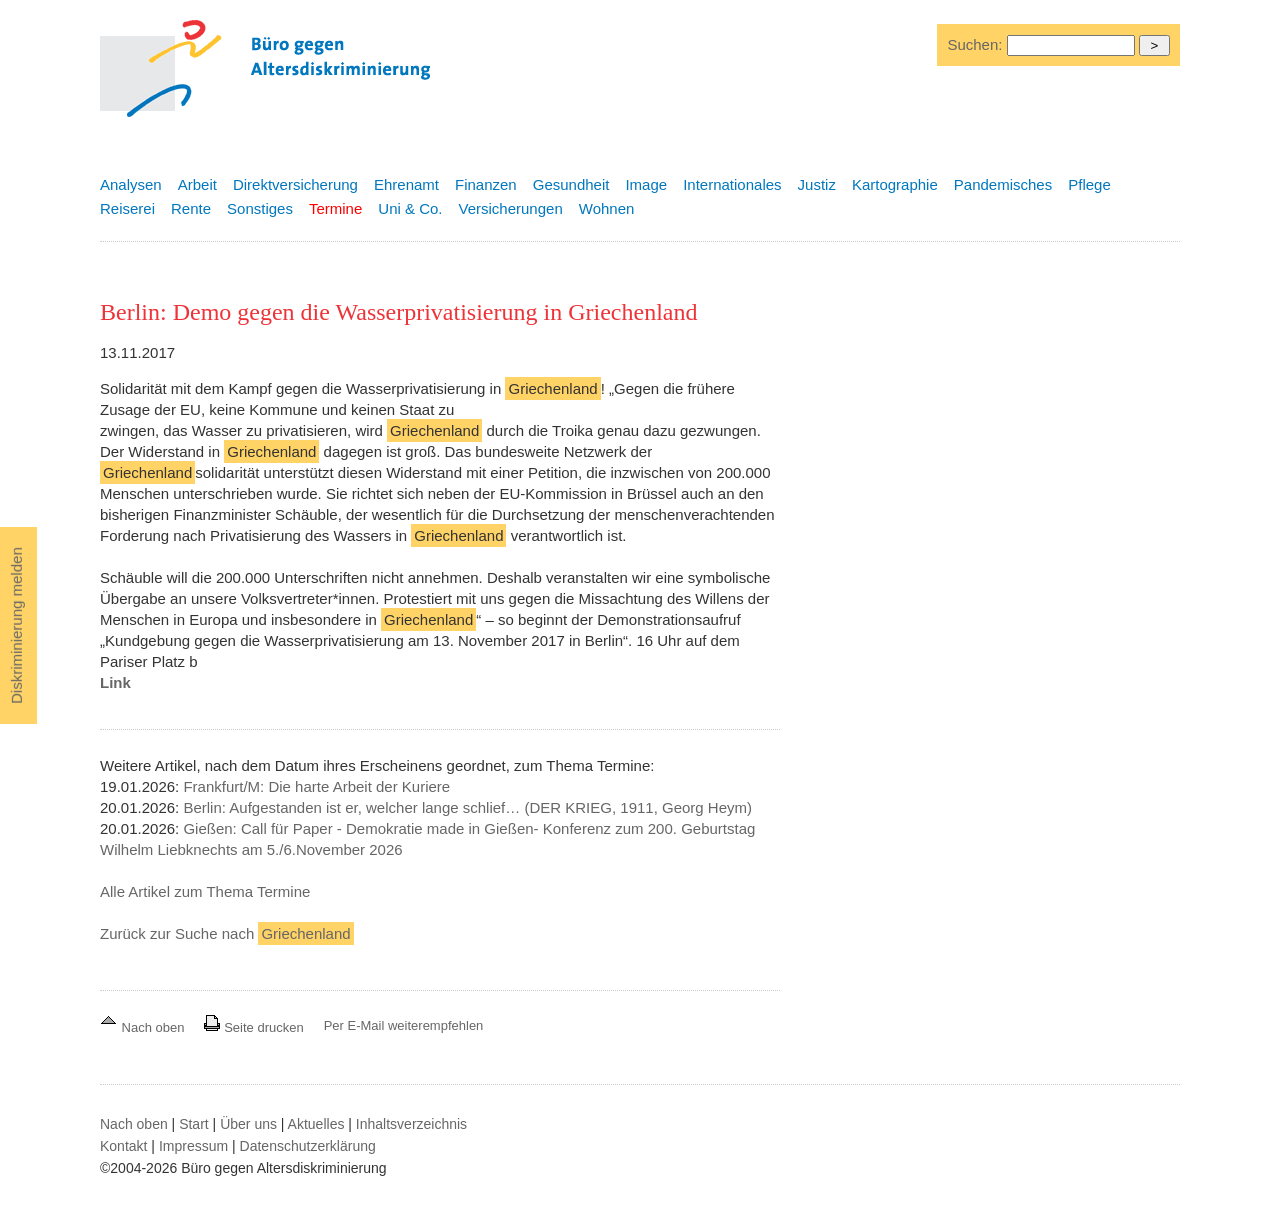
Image (646, 184)
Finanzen (486, 184)
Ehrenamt (406, 184)
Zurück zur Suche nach (227, 933)
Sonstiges (260, 208)
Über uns (248, 1124)
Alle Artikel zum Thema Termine (205, 891)
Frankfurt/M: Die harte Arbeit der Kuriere (316, 786)
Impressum (193, 1146)
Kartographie (895, 184)
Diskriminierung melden (16, 625)
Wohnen (607, 208)
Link (115, 682)
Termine (335, 208)
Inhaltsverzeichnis (411, 1124)
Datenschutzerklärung (308, 1146)
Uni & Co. (410, 208)
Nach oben (144, 1027)
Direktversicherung (295, 184)
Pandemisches (1003, 184)
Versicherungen (511, 208)
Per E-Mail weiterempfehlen (404, 1025)
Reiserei (127, 208)
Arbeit (197, 184)
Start (194, 1124)
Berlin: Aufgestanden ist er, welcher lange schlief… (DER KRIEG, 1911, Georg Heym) (467, 807)
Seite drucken (253, 1027)
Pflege (1089, 184)
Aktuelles (316, 1124)
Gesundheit (571, 184)
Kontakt (123, 1146)
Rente (191, 208)
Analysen (131, 184)
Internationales (732, 184)
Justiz (817, 184)
